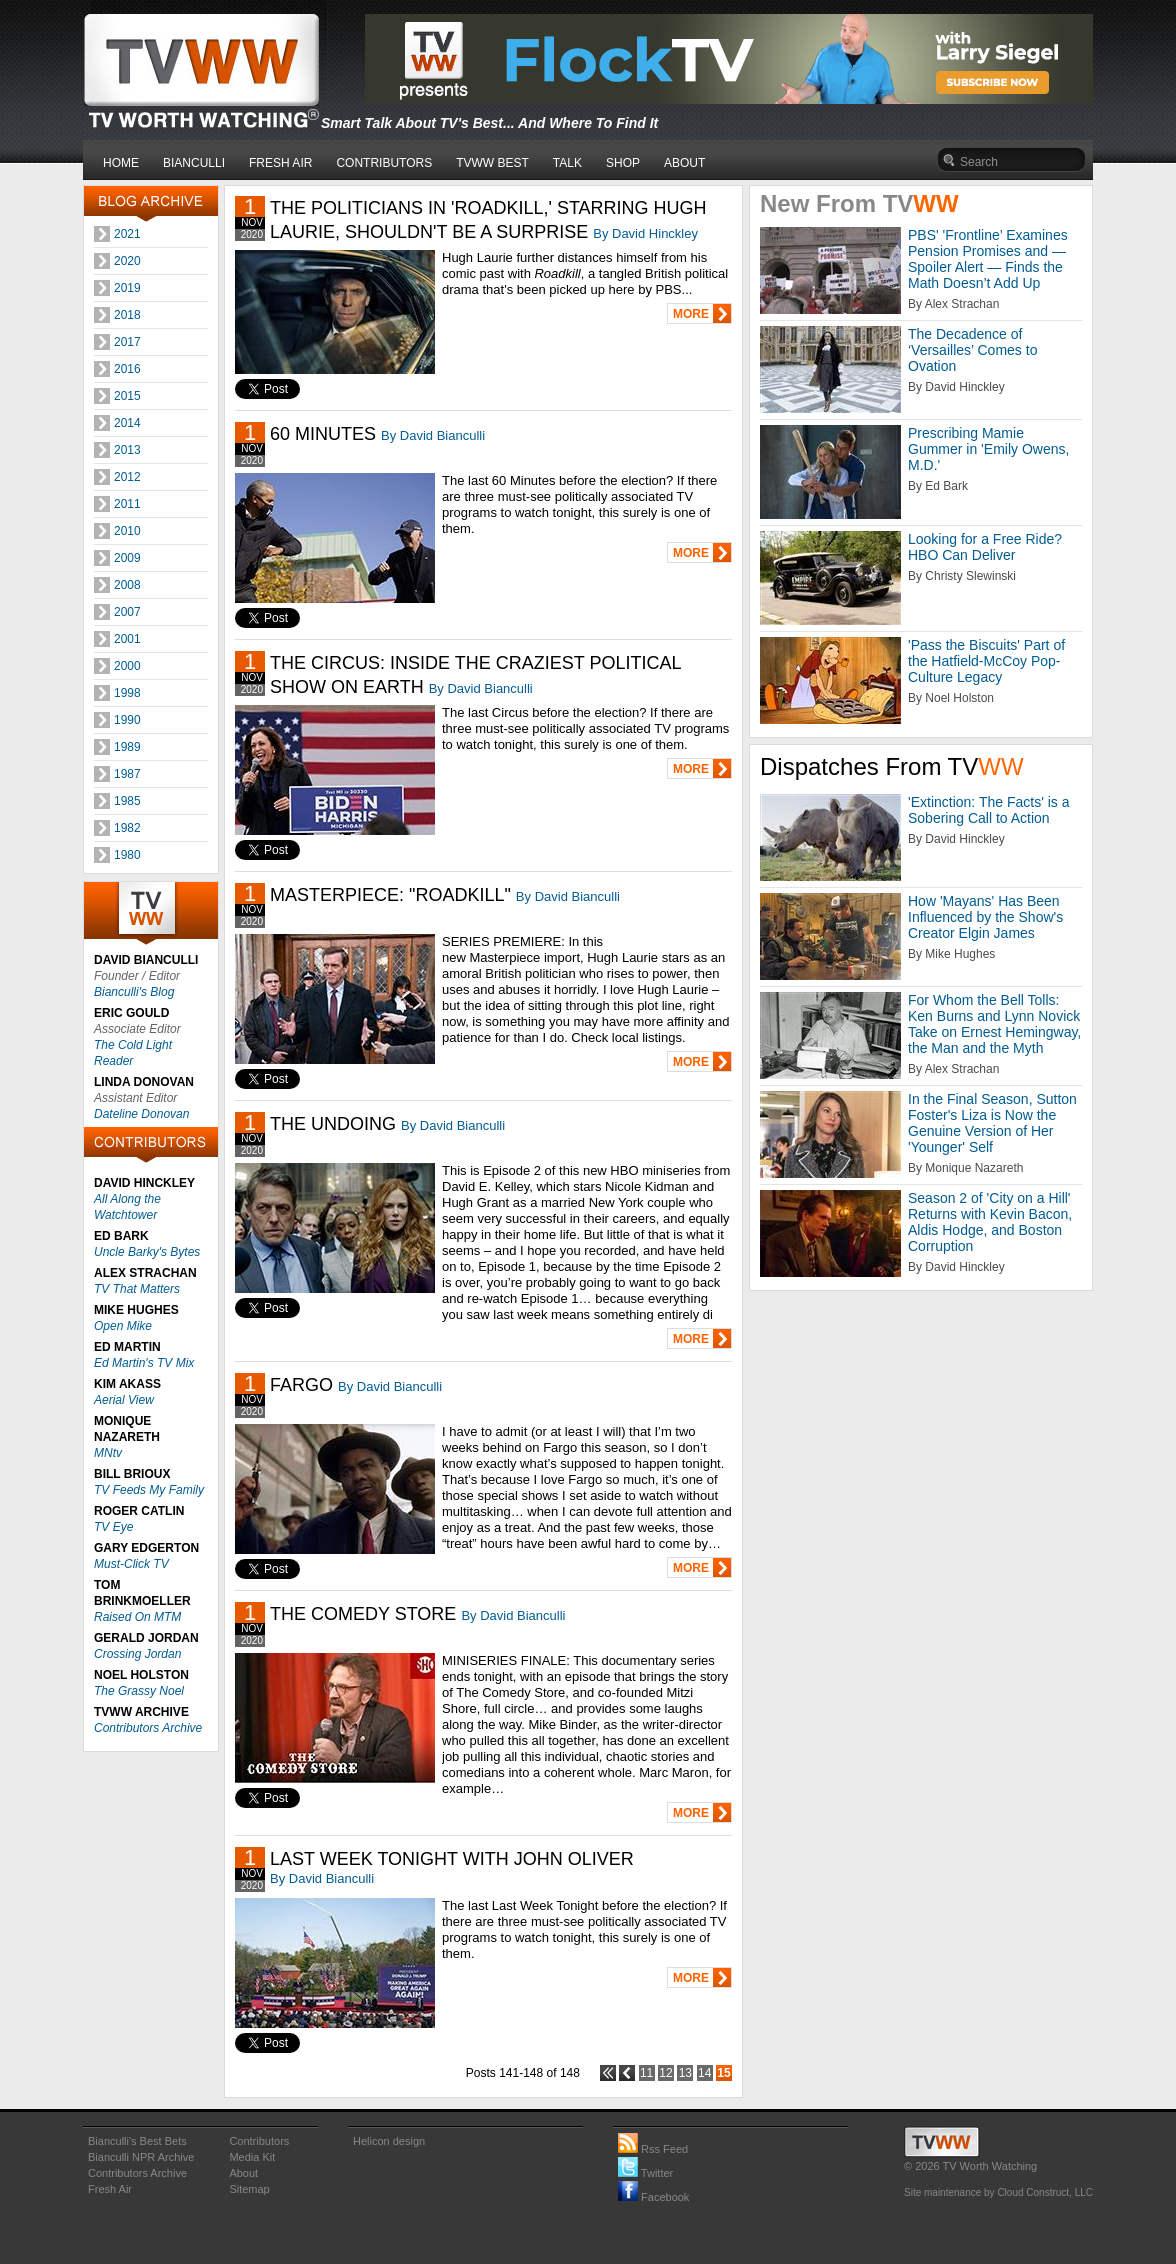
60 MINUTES (323, 434)
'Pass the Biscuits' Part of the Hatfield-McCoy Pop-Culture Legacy (986, 661)
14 (704, 2073)
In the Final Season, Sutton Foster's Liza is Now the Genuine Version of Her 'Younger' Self (992, 1123)
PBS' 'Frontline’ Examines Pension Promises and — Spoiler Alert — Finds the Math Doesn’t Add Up (988, 259)
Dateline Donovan (141, 1114)
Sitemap (249, 2189)
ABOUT (684, 163)
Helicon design (389, 2141)
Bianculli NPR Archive (141, 2157)
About (243, 2173)
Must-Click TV (131, 1564)
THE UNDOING (333, 1124)
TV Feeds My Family (149, 1490)
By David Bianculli (433, 435)
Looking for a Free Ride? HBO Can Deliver (985, 547)
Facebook (653, 2197)
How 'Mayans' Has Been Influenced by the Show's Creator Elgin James (985, 917)
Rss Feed (653, 2149)
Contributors (259, 2141)
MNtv (108, 1453)
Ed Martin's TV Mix (144, 1363)
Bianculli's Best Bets (137, 2141)
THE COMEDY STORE (363, 1614)
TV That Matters (137, 1289)
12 (665, 2073)
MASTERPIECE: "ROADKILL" (390, 895)
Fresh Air (110, 2189)
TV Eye (113, 1527)
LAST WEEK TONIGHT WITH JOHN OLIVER (452, 1859)
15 (723, 2073)
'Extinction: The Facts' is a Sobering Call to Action (989, 810)
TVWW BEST (492, 163)
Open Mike (123, 1326)
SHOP (623, 163)
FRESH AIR (280, 163)
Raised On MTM (137, 1617)
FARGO (301, 1385)
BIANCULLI (194, 163)
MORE (691, 314)
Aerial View (124, 1400)
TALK (567, 163)
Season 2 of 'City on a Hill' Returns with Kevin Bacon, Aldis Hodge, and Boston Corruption (990, 1222)
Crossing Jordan (137, 1654)
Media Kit (252, 2157)
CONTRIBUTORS (384, 163)
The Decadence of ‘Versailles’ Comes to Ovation (972, 350)
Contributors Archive (148, 1728)
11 (646, 2073)
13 (685, 2073)
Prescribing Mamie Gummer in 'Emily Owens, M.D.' (988, 449)
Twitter (645, 2173)
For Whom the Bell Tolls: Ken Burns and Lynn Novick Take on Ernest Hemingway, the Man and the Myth (994, 1024)
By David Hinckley (645, 233)
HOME (121, 163)
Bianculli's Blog (134, 992)
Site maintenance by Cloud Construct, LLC (998, 2192)
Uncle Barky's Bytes (147, 1252)
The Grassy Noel (139, 1691)
